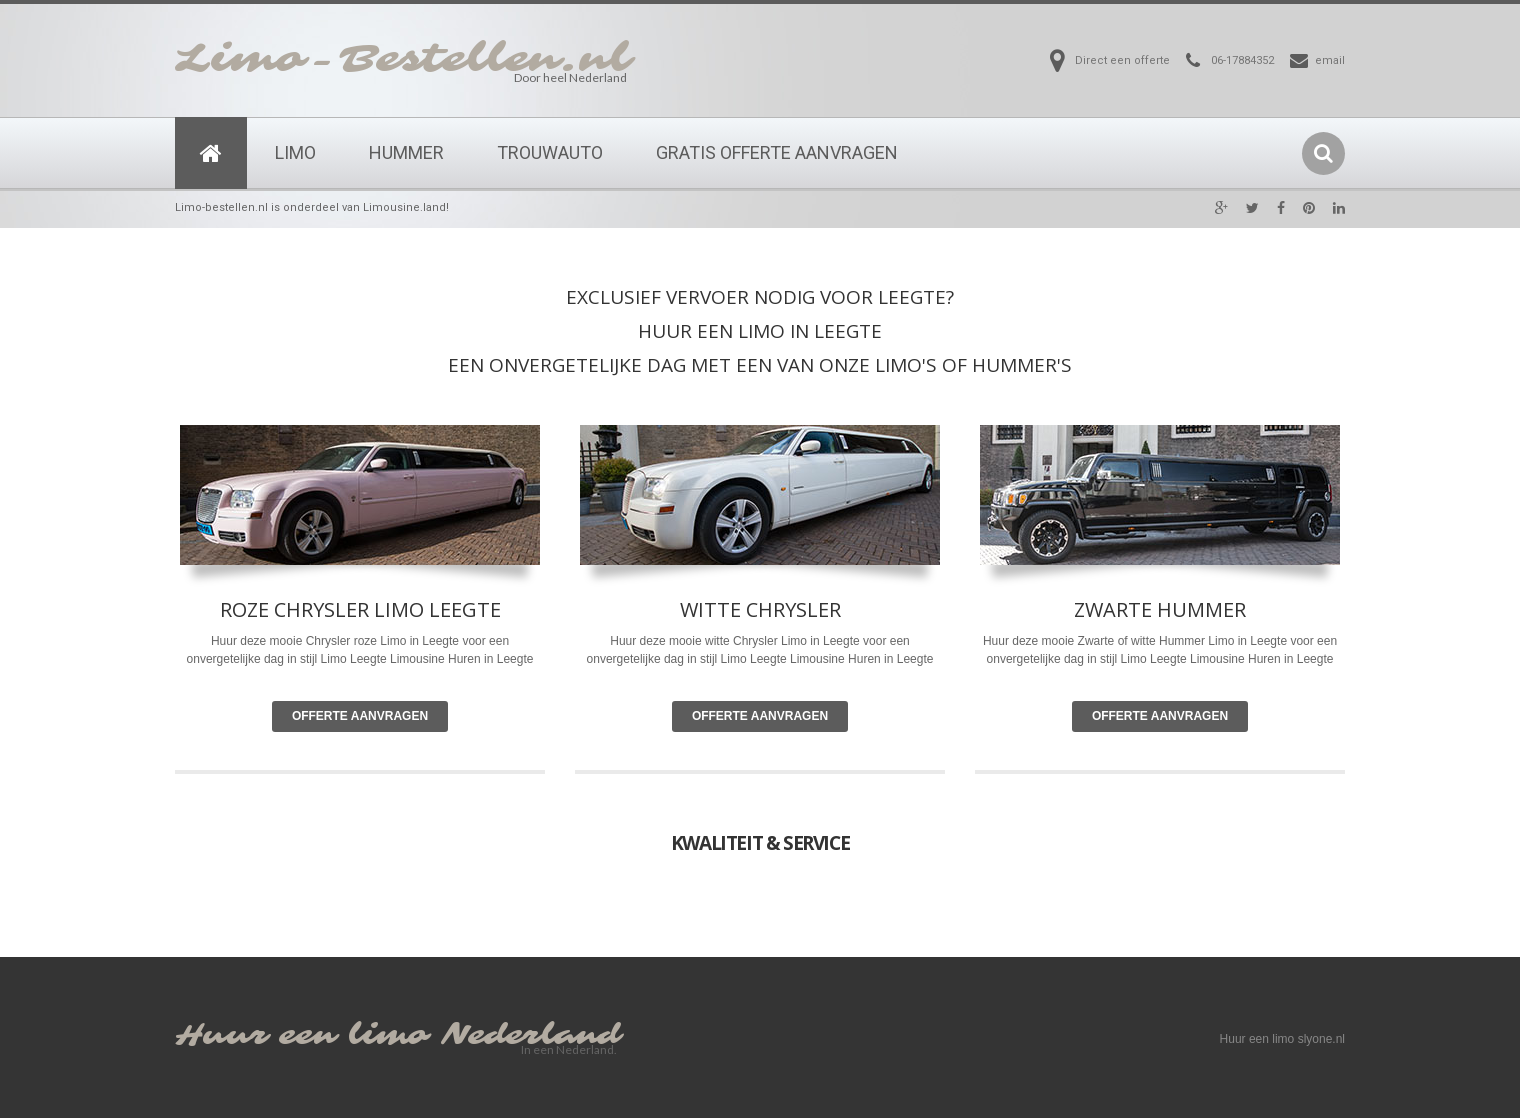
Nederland (531, 1035)
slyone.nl (1321, 1039)
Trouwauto (550, 152)
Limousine (817, 659)
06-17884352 (1242, 60)
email (1330, 60)
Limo (295, 152)
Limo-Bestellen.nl (403, 59)
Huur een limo (302, 1035)
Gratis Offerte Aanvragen (777, 152)
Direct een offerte (1122, 60)
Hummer (406, 152)
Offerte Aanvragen (360, 716)
